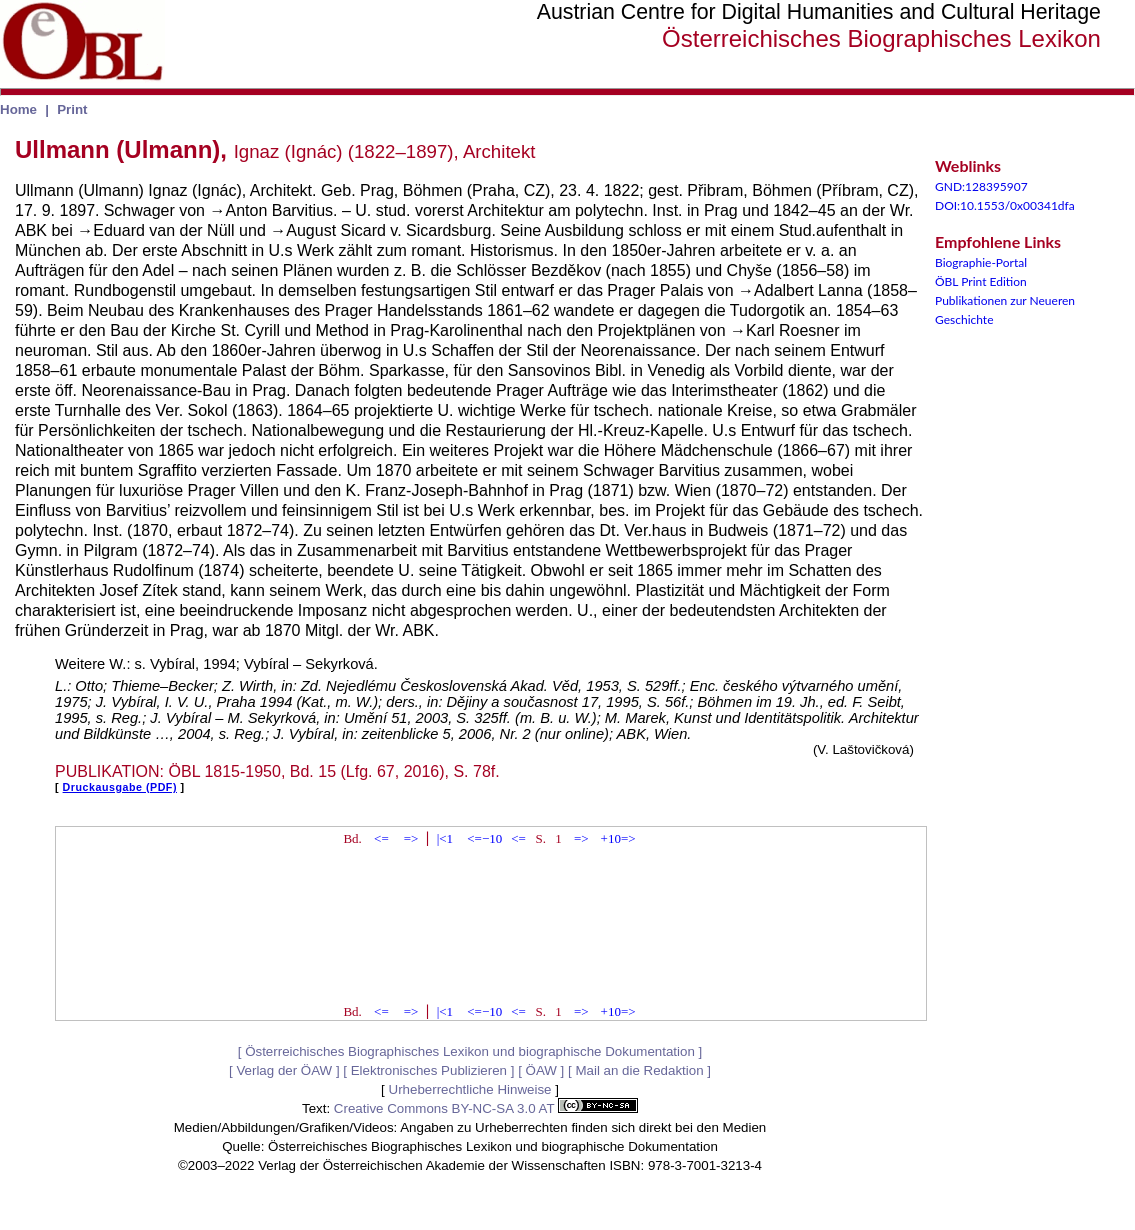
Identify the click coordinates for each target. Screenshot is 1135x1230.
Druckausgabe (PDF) (120, 787)
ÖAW (541, 1070)
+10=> (618, 838)
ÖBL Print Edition (981, 281)
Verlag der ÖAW (284, 1070)
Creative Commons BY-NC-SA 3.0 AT (486, 1108)
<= (381, 838)
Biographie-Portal (981, 262)
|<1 (445, 838)
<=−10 (484, 838)
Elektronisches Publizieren (429, 1070)
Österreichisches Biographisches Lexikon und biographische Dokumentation (470, 1051)
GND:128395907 (981, 186)
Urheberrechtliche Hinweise (470, 1089)
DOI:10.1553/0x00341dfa (1005, 205)
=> (411, 838)
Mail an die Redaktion (639, 1070)
